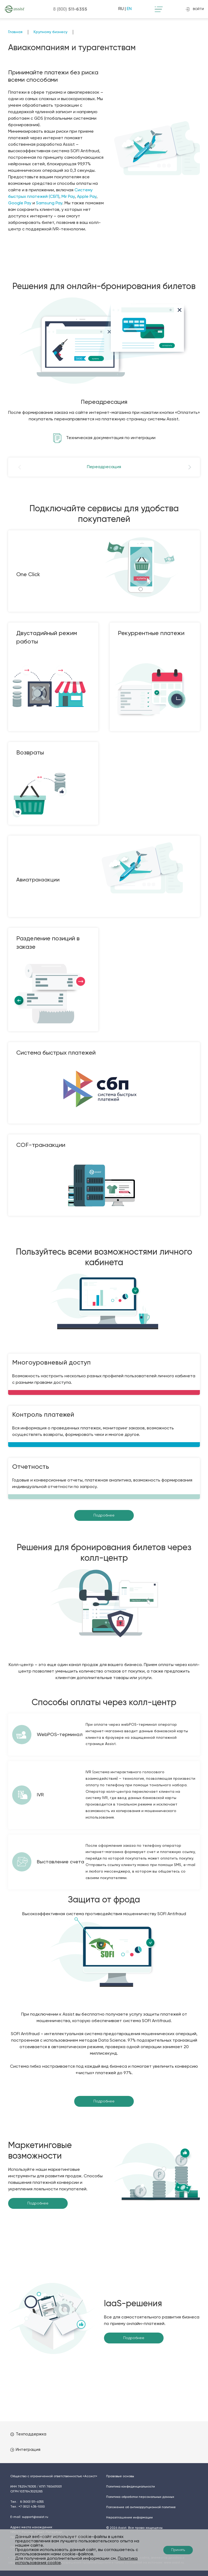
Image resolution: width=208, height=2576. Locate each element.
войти (195, 9)
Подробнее (104, 1515)
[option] (104, 374)
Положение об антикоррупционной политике (141, 2507)
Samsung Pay (49, 203)
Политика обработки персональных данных (140, 2497)
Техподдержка (28, 2434)
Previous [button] (21, 467)
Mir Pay (68, 197)
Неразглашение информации (129, 2517)
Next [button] (186, 467)
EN (129, 9)
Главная (15, 32)
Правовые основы (120, 2476)
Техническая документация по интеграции (110, 438)
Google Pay (19, 203)
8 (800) (70, 9)
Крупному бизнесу (50, 32)
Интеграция (25, 2450)
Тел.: (27, 2502)
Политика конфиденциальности (130, 2486)
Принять (178, 2550)
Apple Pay (86, 197)
